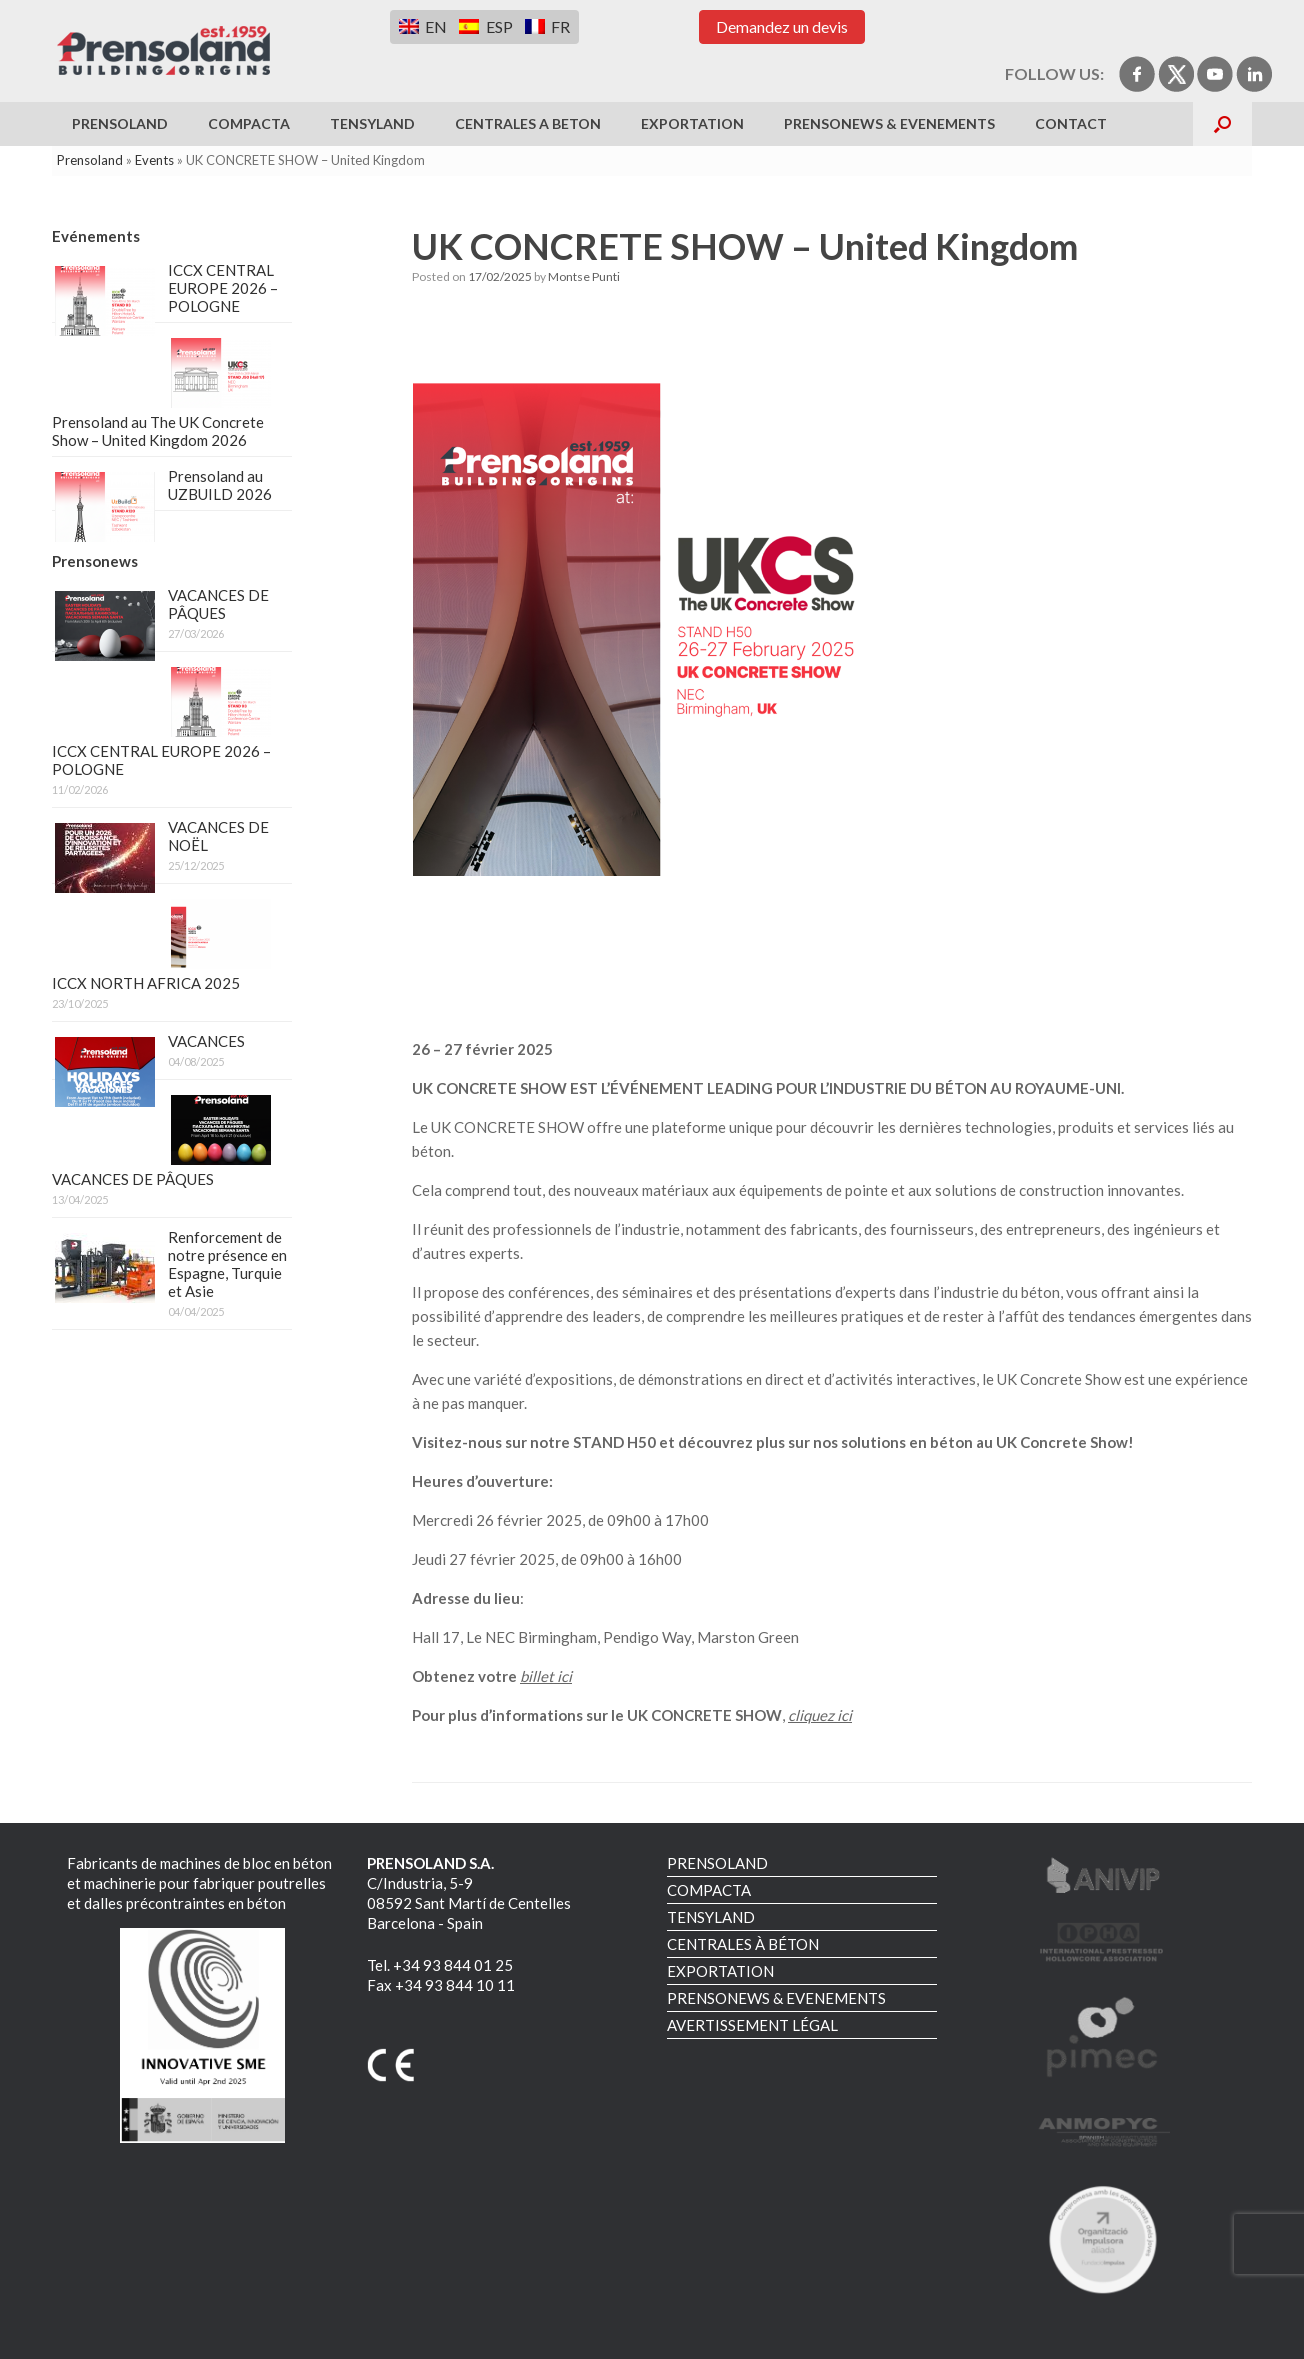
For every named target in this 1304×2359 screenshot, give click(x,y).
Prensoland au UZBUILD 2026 (220, 485)
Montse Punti (584, 276)
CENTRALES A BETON (528, 123)
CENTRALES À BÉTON (743, 1944)
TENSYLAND (372, 123)
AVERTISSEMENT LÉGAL (752, 2025)
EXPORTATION (692, 123)
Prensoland (90, 160)
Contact (1071, 123)
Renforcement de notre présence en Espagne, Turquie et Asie (227, 1264)
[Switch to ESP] (485, 26)
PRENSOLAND (120, 123)
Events (154, 160)
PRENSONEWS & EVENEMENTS (889, 123)
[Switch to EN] (423, 26)
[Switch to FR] (547, 26)
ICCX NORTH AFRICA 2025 (146, 983)
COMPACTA (249, 123)
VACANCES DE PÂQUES (218, 604)
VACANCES (206, 1041)
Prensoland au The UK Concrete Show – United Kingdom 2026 (158, 431)
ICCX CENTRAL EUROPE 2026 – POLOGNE (223, 288)
